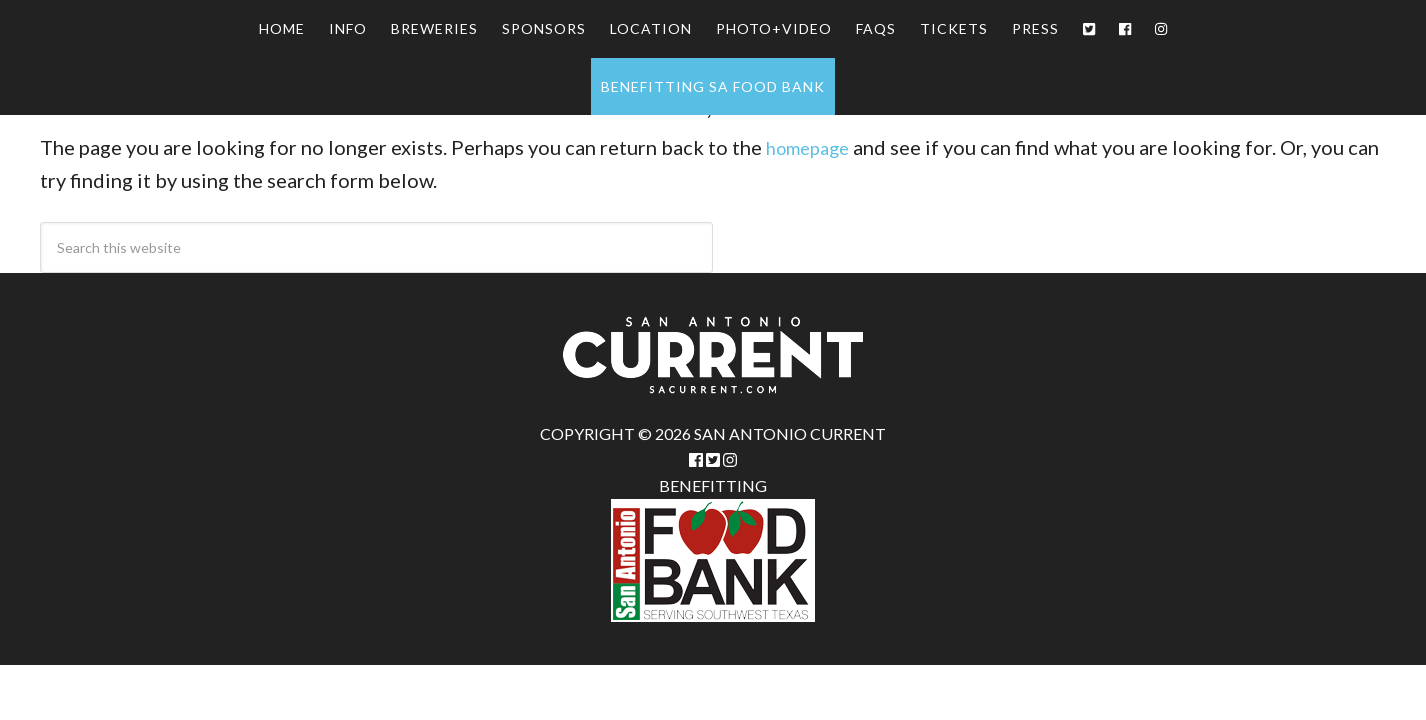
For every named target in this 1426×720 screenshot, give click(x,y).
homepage (812, 147)
